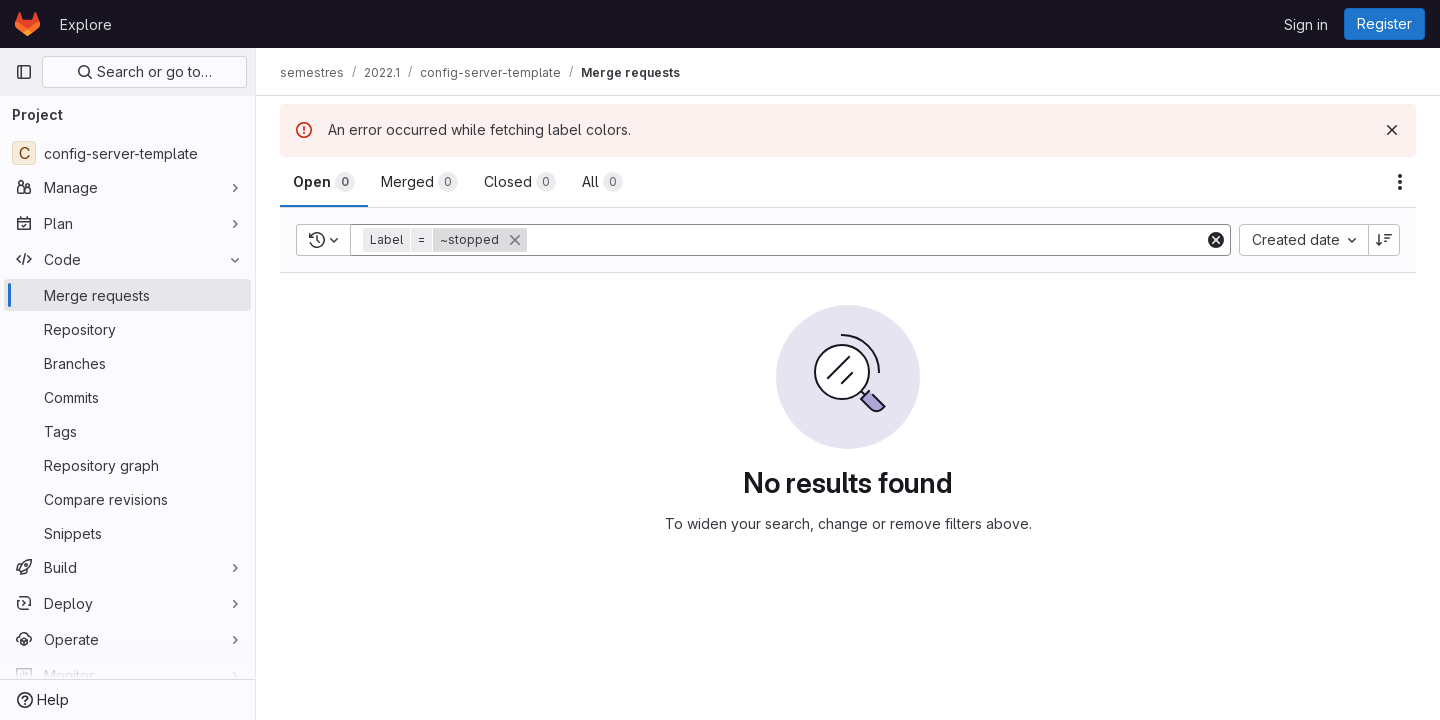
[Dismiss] (1392, 130)
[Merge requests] (127, 295)
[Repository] (127, 329)
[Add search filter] (867, 240)
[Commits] (127, 397)
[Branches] (127, 363)
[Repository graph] (127, 465)
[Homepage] (27, 24)
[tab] (324, 182)
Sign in (1306, 24)
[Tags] (127, 431)
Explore (86, 24)
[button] (447, 240)
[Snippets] (127, 533)
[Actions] (1400, 182)
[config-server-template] (127, 153)
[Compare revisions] (127, 499)
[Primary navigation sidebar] (24, 72)
